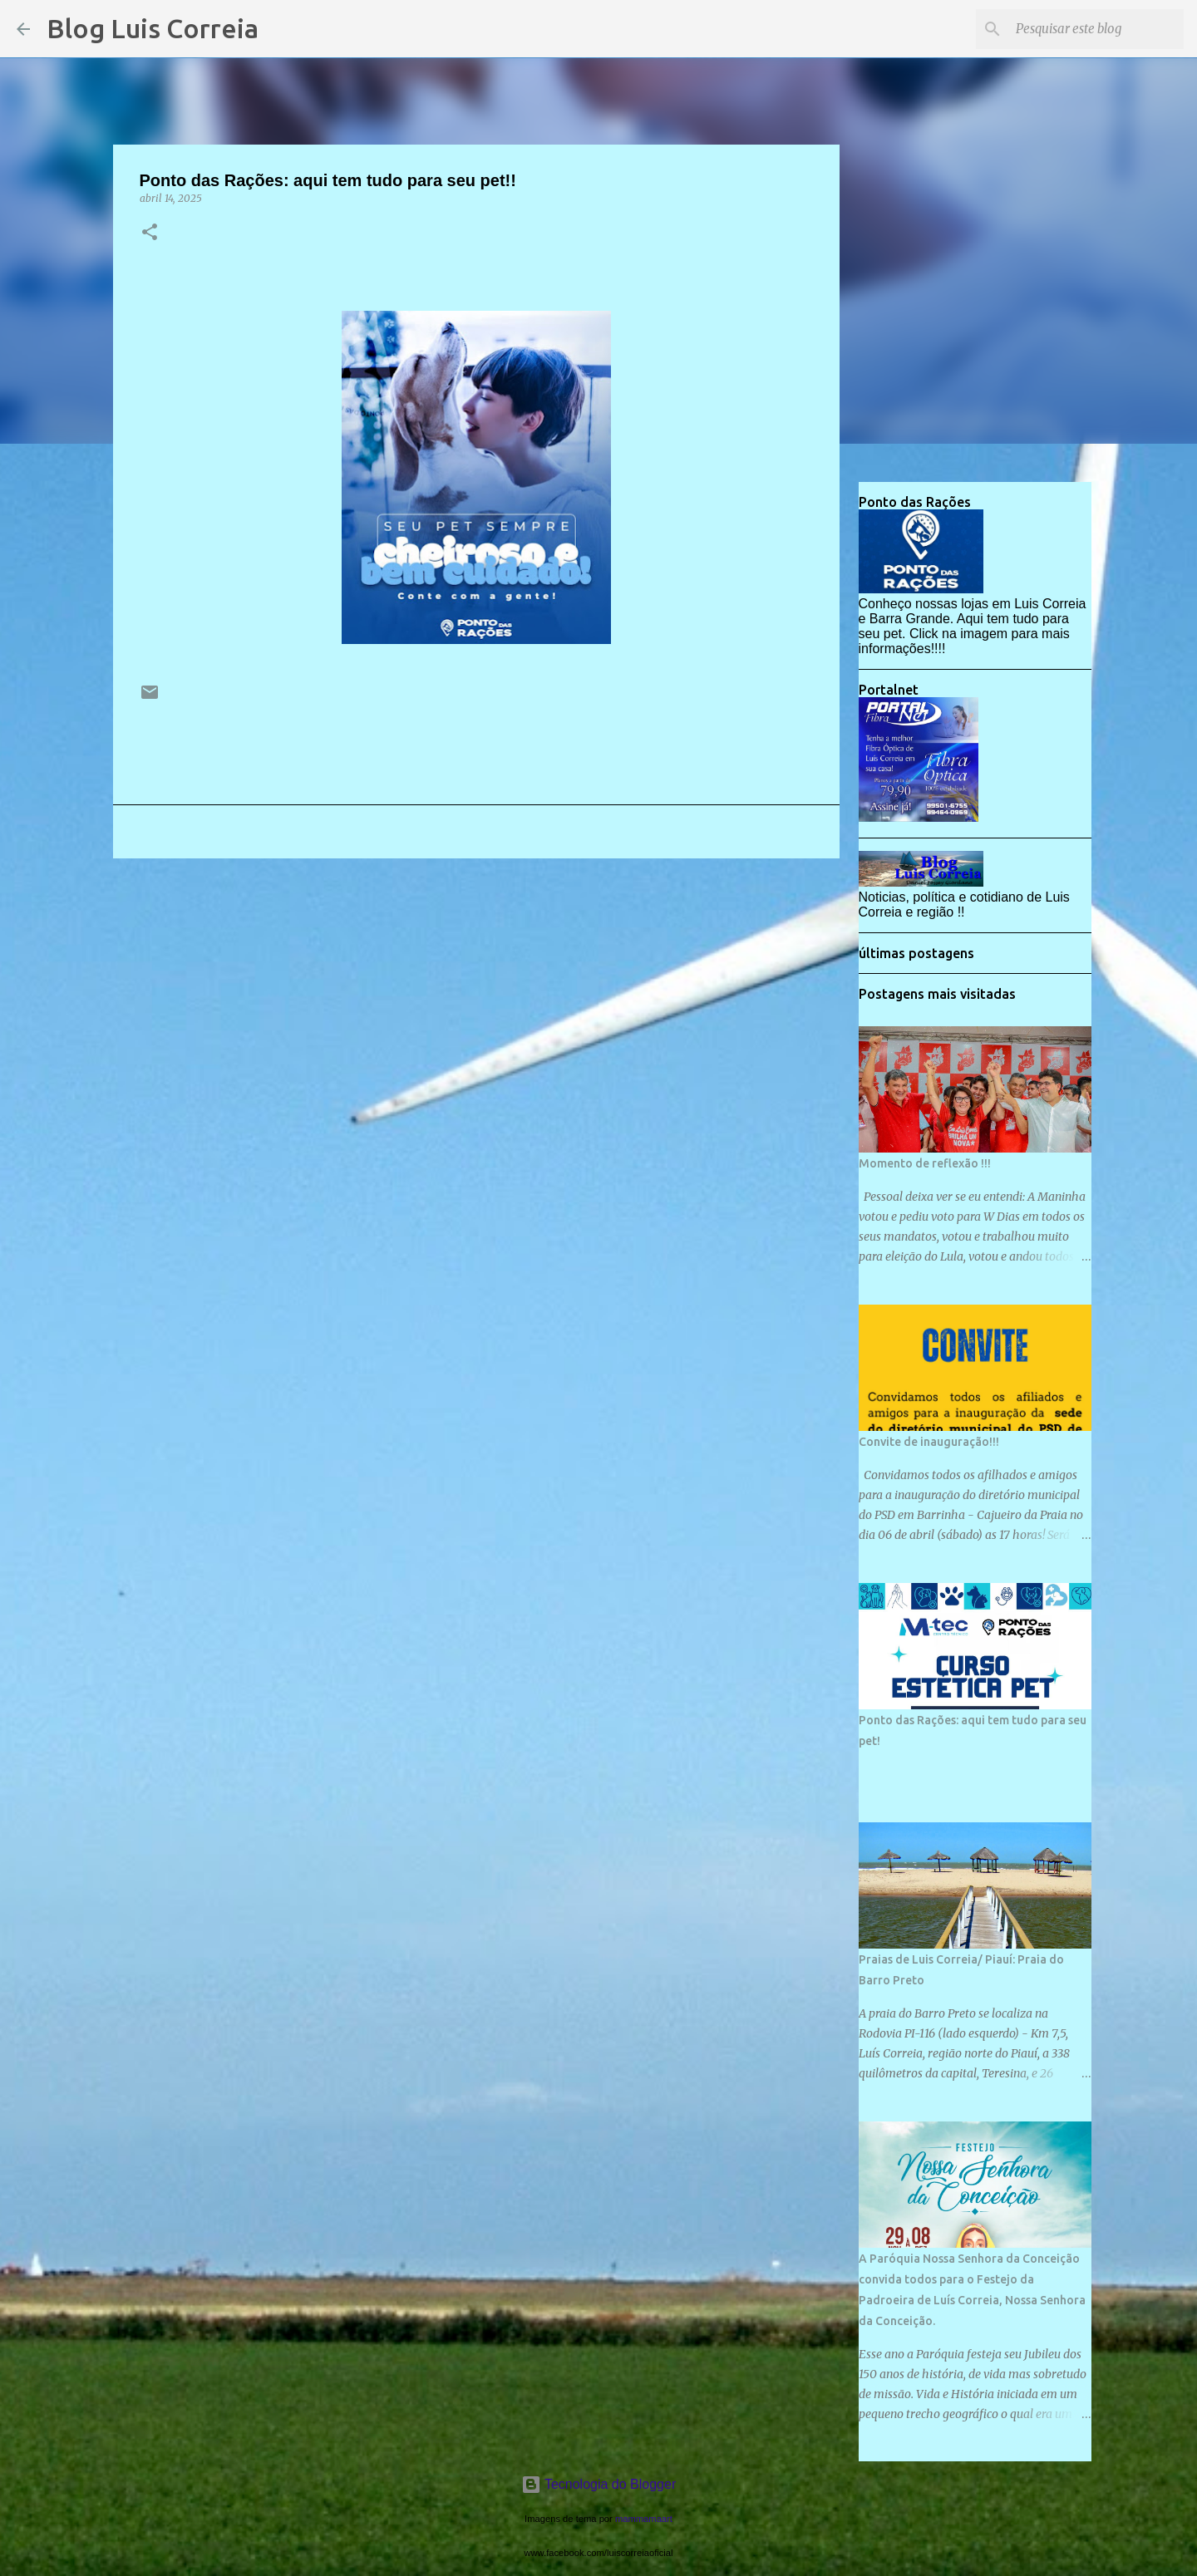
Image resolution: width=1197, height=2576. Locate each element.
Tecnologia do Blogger (599, 2484)
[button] (150, 233)
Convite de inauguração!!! (929, 1441)
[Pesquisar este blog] (1096, 29)
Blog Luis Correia (153, 28)
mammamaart (643, 2519)
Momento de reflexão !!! (925, 1163)
